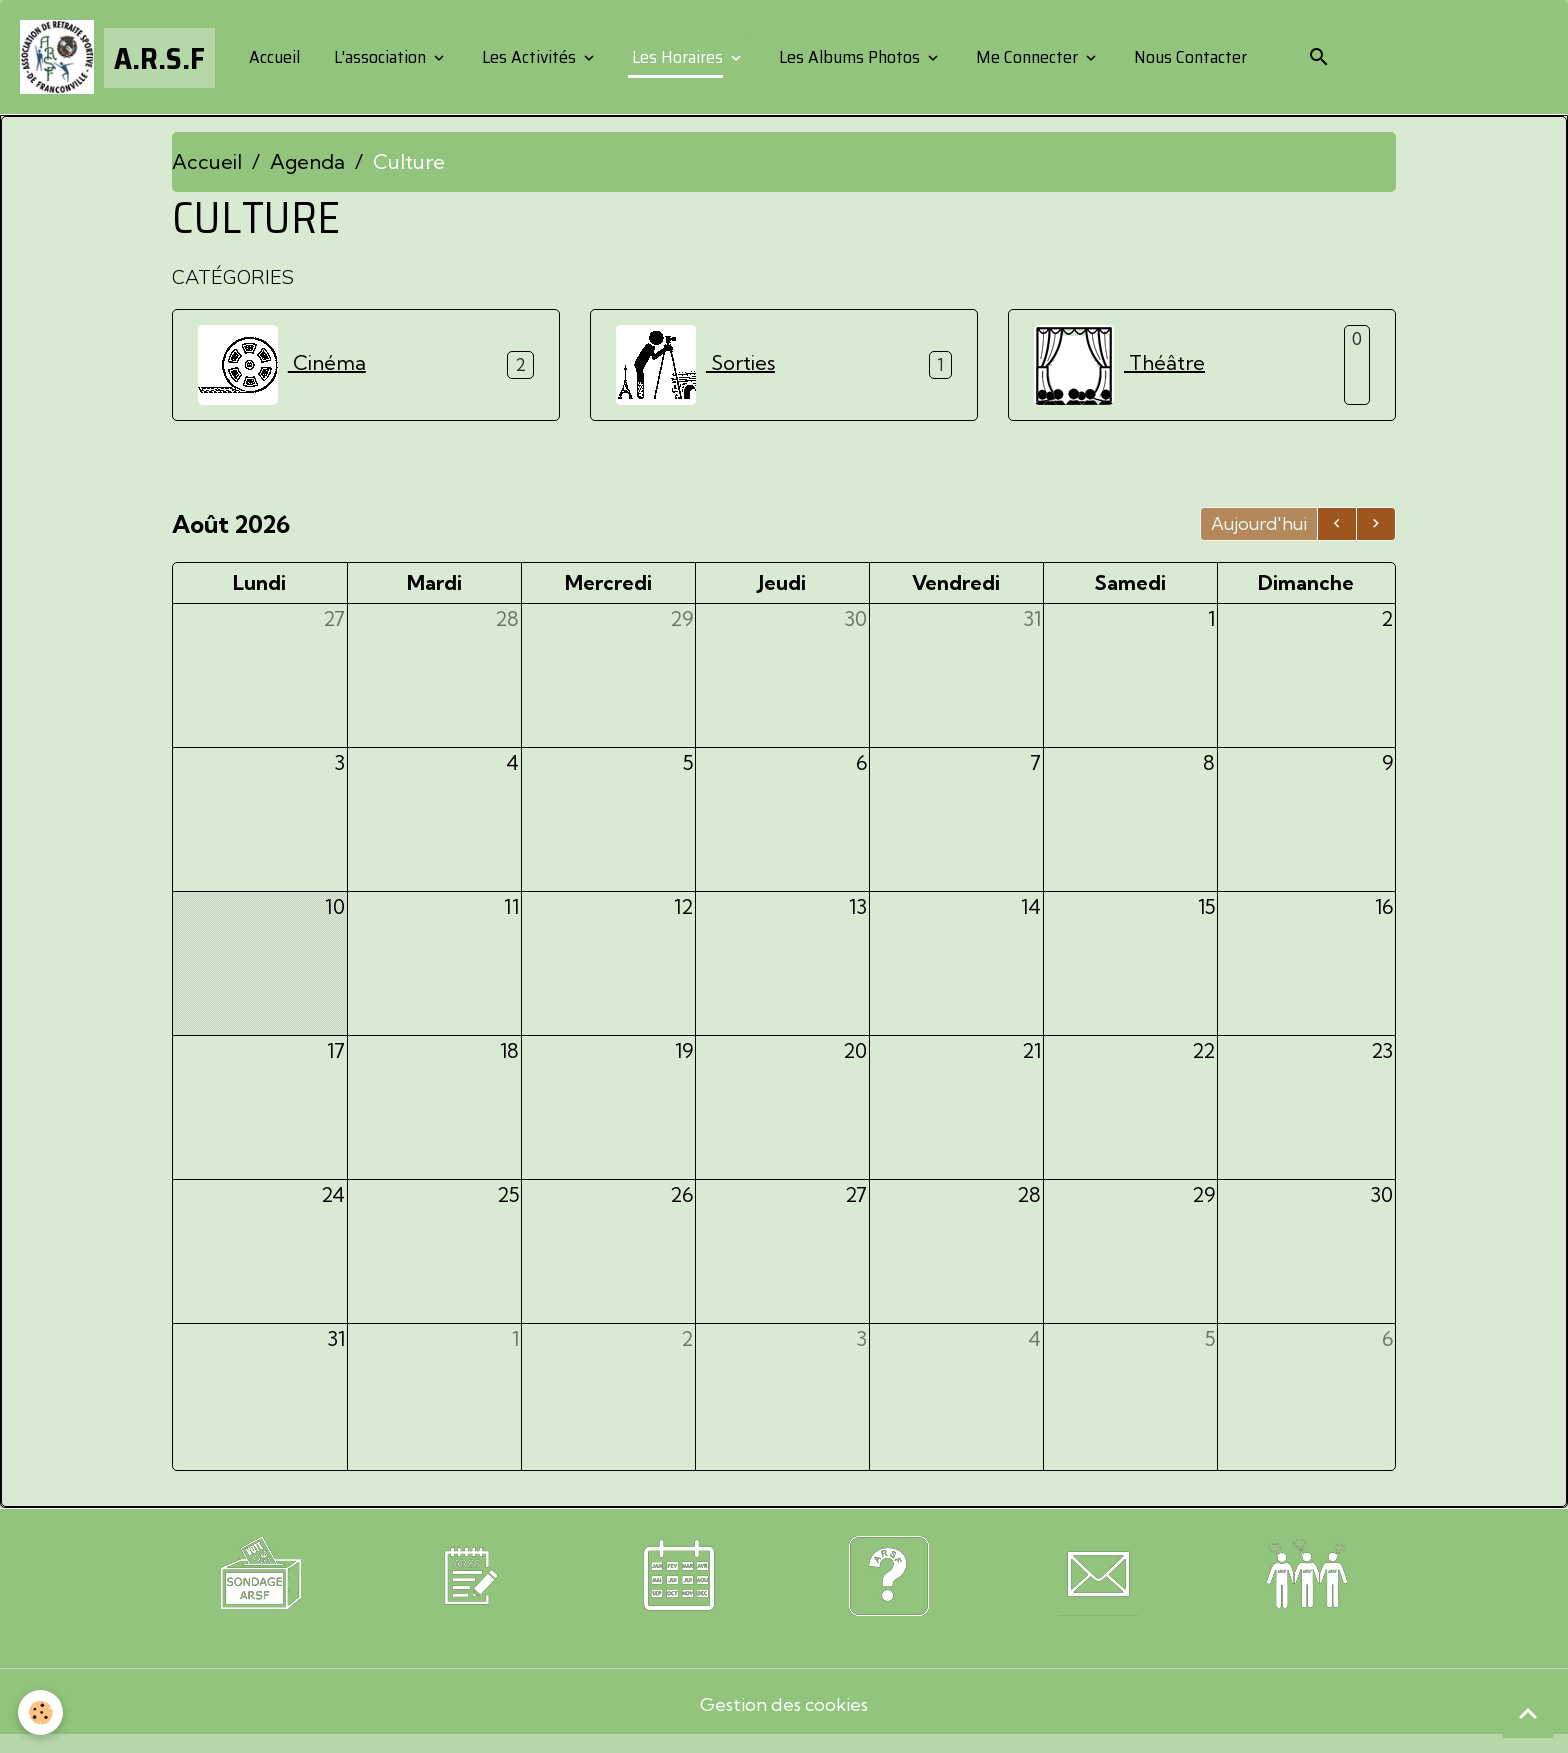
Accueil (278, 60)
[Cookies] (42, 1711)
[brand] (120, 60)
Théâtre (1119, 371)
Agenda (307, 167)
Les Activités (535, 60)
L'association (386, 60)
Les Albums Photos (855, 60)
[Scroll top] (1528, 1713)
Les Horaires (683, 60)
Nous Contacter (1194, 60)
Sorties (695, 371)
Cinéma (282, 371)
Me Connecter (1033, 60)
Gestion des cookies (784, 1717)
